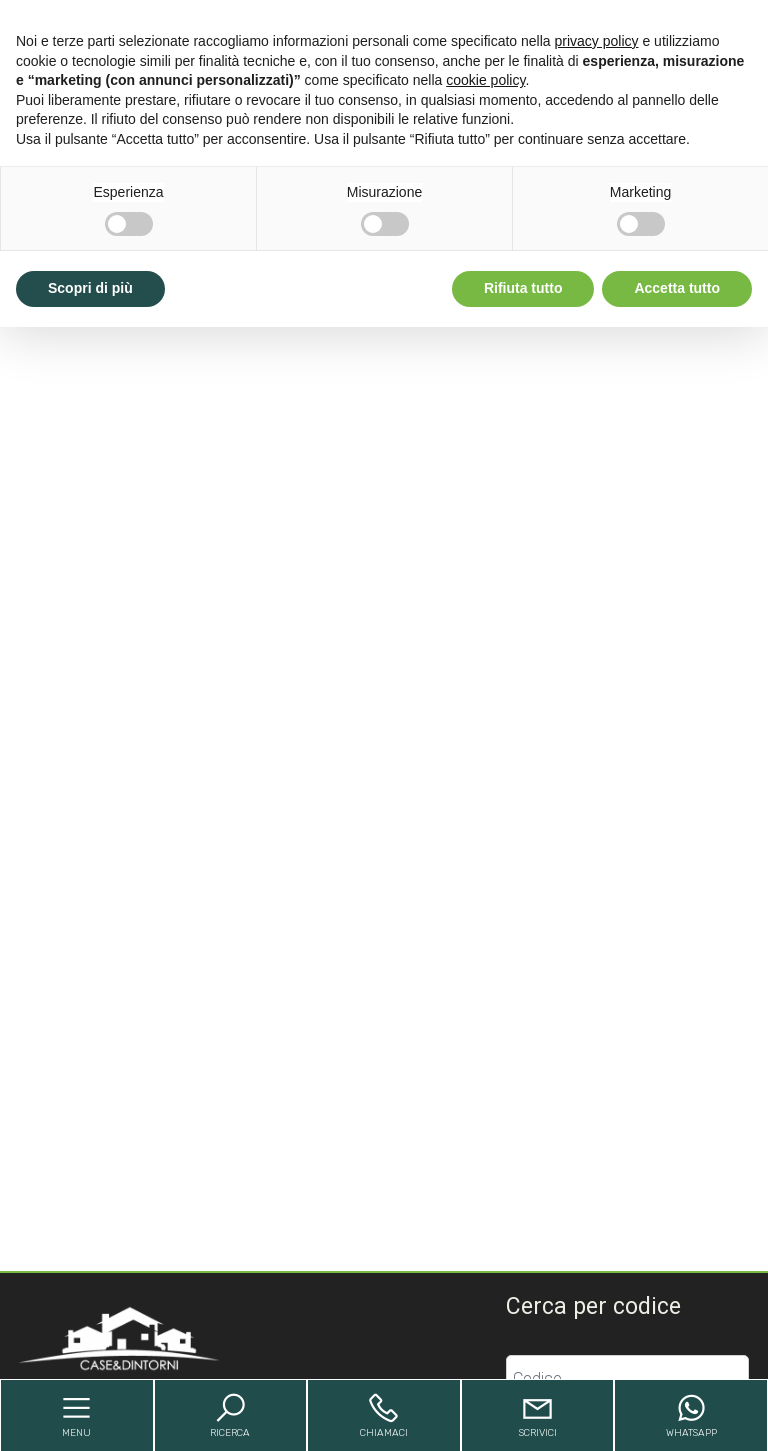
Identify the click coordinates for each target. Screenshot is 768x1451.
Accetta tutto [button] (677, 288)
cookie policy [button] (485, 80)
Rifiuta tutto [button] (523, 288)
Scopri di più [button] (90, 288)
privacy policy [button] (597, 41)
